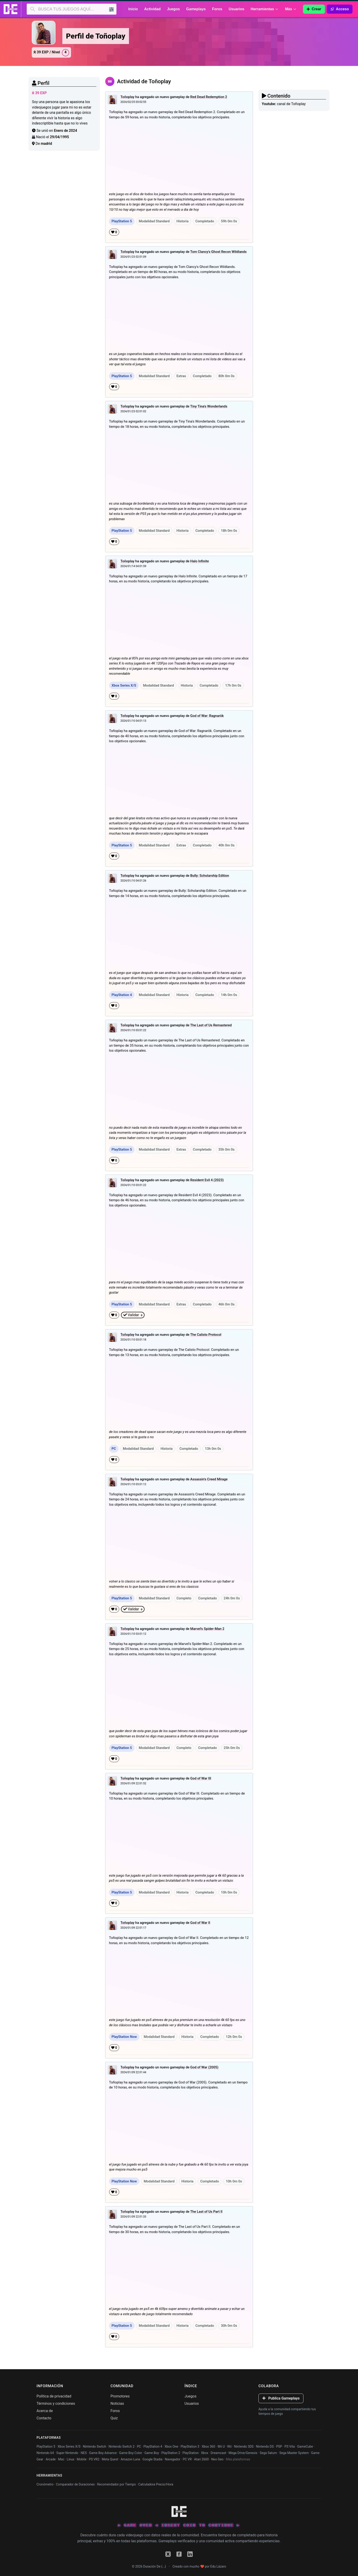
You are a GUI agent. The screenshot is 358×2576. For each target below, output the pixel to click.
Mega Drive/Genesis (243, 2453)
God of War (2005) (204, 2067)
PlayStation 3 (190, 2446)
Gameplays (196, 9)
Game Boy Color (130, 2453)
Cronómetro (45, 2484)
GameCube (305, 2446)
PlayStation (190, 2453)
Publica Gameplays (281, 2398)
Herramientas (265, 9)
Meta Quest (110, 2459)
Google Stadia (152, 2459)
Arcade (51, 2459)
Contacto (44, 2418)
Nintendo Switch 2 (121, 2446)
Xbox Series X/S (124, 685)
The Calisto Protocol (205, 1335)
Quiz (114, 2418)
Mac (61, 2459)
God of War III (200, 1778)
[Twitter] (168, 2554)
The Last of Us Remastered (211, 1025)
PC (114, 1449)
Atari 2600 (201, 2459)
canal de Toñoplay (291, 104)
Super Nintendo (67, 2453)
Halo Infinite (199, 561)
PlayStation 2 (170, 2453)
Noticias (117, 2403)
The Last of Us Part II (206, 2212)
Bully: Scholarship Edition (209, 876)
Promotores (120, 2396)
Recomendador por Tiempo (116, 2484)
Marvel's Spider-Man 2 (207, 1629)
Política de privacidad (54, 2396)
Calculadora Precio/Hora (155, 2484)
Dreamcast (218, 2453)
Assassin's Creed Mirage (209, 1479)
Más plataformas (238, 2459)
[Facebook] (179, 2554)
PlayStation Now (124, 2037)
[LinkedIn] (190, 2554)
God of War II (200, 1923)
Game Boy (152, 2453)
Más (291, 9)
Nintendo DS (265, 2446)
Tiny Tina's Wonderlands (208, 406)
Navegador (172, 2459)
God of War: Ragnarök (207, 716)
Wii (229, 2446)
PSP (279, 2446)
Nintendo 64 (45, 2453)
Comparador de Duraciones (75, 2484)
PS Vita (289, 2446)
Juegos (173, 9)
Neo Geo (217, 2459)
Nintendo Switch (94, 2446)
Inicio (133, 9)
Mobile (81, 2459)
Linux (70, 2459)
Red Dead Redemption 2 (208, 97)
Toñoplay (127, 97)
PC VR (187, 2459)
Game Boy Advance (103, 2453)
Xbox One (171, 2446)
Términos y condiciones (56, 2403)
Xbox (204, 2453)
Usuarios (236, 9)
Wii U (221, 2446)
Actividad (152, 9)
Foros (217, 9)
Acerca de (45, 2411)
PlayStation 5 (122, 221)
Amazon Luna (130, 2459)
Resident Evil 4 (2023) (207, 1180)
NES (84, 2453)
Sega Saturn (268, 2453)
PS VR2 (94, 2459)
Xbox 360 (208, 2446)
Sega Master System (294, 2453)
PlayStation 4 (122, 995)
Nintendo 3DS (244, 2446)
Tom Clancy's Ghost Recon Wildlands (218, 252)
